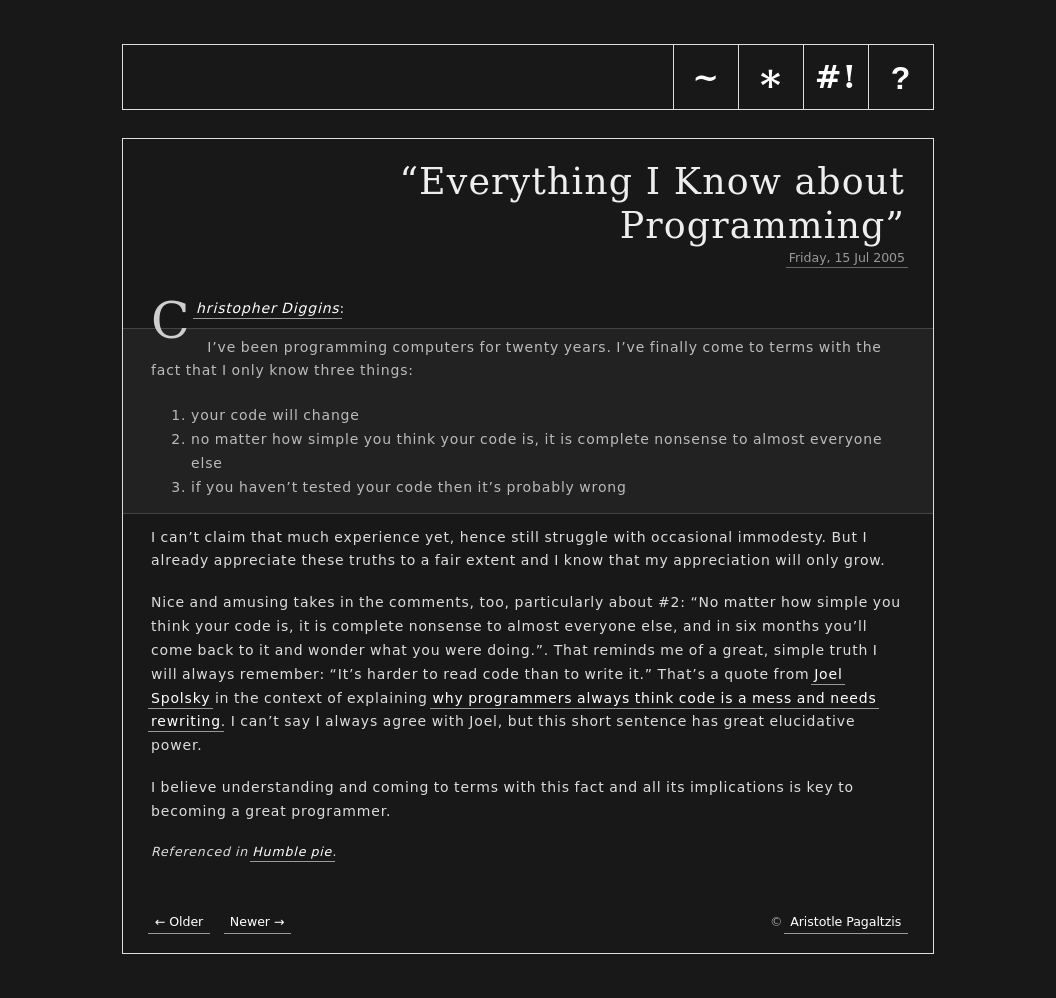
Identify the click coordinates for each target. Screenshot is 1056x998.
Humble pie (292, 851)
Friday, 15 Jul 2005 (847, 257)
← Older (179, 921)
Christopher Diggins (266, 307)
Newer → (257, 921)
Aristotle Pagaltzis (845, 921)
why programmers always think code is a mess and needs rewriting (514, 710)
